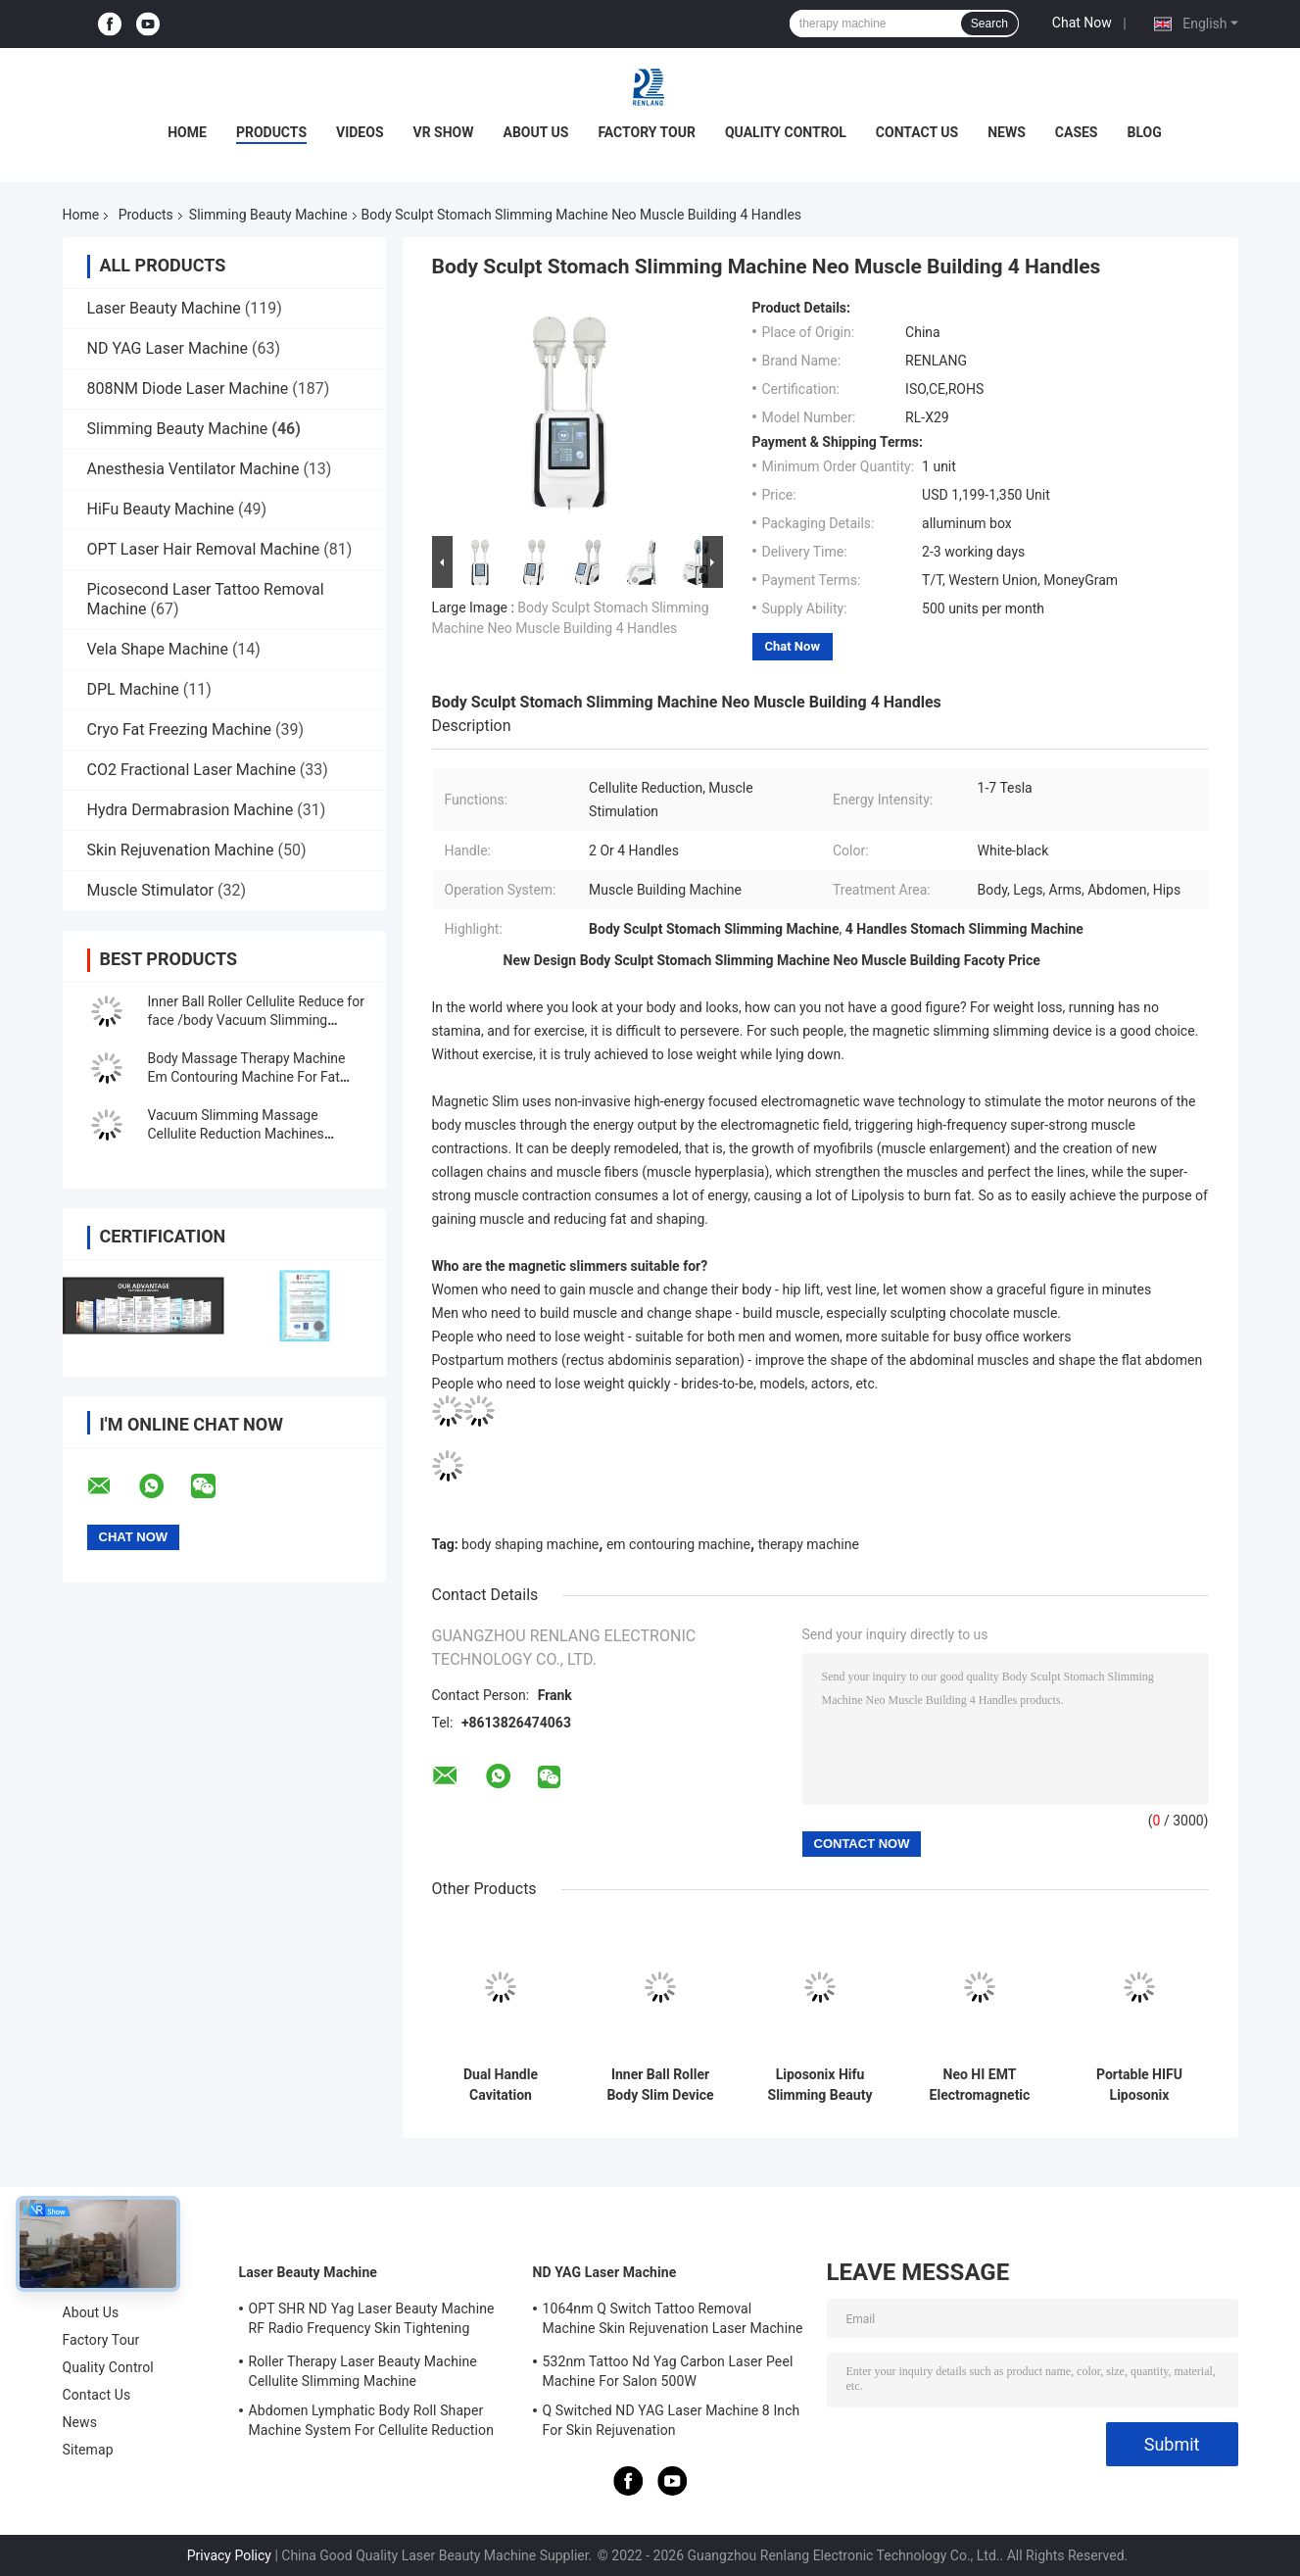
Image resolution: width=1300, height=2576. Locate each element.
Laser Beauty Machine (164, 308)
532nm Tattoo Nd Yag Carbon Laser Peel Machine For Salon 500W (668, 2371)
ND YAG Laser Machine (168, 348)
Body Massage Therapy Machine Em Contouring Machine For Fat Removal (247, 1076)
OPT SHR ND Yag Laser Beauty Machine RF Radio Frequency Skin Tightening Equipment (372, 2321)
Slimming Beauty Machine (268, 214)
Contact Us (917, 132)
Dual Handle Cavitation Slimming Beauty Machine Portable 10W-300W (500, 2085)
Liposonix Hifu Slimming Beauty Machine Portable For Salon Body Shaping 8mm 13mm (819, 2085)
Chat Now (1082, 22)
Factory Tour (647, 132)
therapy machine (808, 1544)
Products (271, 132)
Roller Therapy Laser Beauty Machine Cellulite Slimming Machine (363, 2371)
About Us (536, 132)
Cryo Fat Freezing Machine (179, 729)
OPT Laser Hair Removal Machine (203, 549)
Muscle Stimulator (150, 890)
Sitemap (88, 2449)
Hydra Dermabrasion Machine (190, 810)
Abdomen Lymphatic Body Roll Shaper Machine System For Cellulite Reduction (371, 2420)
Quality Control (785, 132)
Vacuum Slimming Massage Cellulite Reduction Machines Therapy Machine (236, 1133)
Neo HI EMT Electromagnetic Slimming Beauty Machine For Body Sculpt (979, 2085)
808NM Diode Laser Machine (188, 388)
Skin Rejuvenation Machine (180, 850)
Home (187, 132)
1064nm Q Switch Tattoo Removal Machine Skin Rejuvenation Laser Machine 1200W (673, 2321)
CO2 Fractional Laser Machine (191, 769)
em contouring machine (678, 1544)
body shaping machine (530, 1544)
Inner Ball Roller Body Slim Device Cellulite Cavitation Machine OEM (660, 2085)
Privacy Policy (229, 2555)
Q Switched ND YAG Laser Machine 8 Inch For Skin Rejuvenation (671, 2420)
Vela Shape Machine (157, 649)
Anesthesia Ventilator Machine (193, 469)
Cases (1076, 132)
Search (989, 23)
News (1006, 132)
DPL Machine (133, 689)
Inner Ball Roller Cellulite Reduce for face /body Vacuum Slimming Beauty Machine (256, 1020)
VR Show (443, 132)
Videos (360, 132)
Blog (1145, 132)
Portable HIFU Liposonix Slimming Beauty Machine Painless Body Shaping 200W (1138, 2085)
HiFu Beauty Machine (161, 509)
